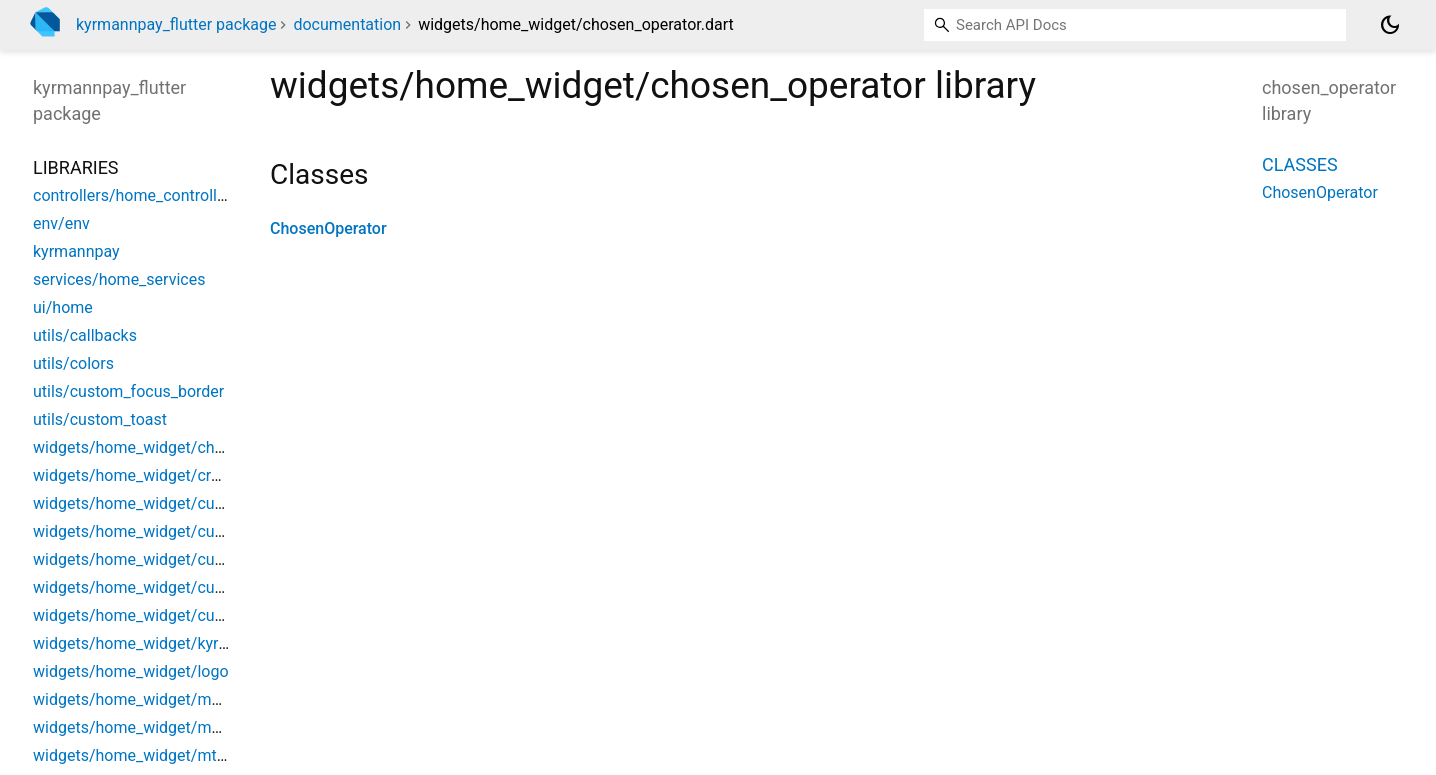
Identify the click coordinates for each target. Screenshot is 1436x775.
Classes (1300, 164)
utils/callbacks (85, 335)
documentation (347, 24)
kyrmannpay (76, 251)
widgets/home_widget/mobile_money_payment (201, 699)
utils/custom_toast (100, 419)
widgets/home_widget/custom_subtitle (172, 559)
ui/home (63, 307)
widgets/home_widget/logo (131, 671)
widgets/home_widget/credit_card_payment (189, 475)
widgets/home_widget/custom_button (168, 503)
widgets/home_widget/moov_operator (169, 727)
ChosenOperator (328, 228)
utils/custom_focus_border (128, 391)
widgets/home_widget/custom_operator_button (202, 531)
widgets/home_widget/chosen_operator (175, 447)
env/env (61, 223)
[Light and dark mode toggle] (1390, 25)
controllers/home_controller (132, 195)
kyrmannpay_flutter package (176, 24)
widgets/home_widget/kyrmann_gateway (179, 643)
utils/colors (73, 363)
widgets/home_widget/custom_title (159, 587)
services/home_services (119, 279)
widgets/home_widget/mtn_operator (163, 755)
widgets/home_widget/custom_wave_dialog (189, 615)
